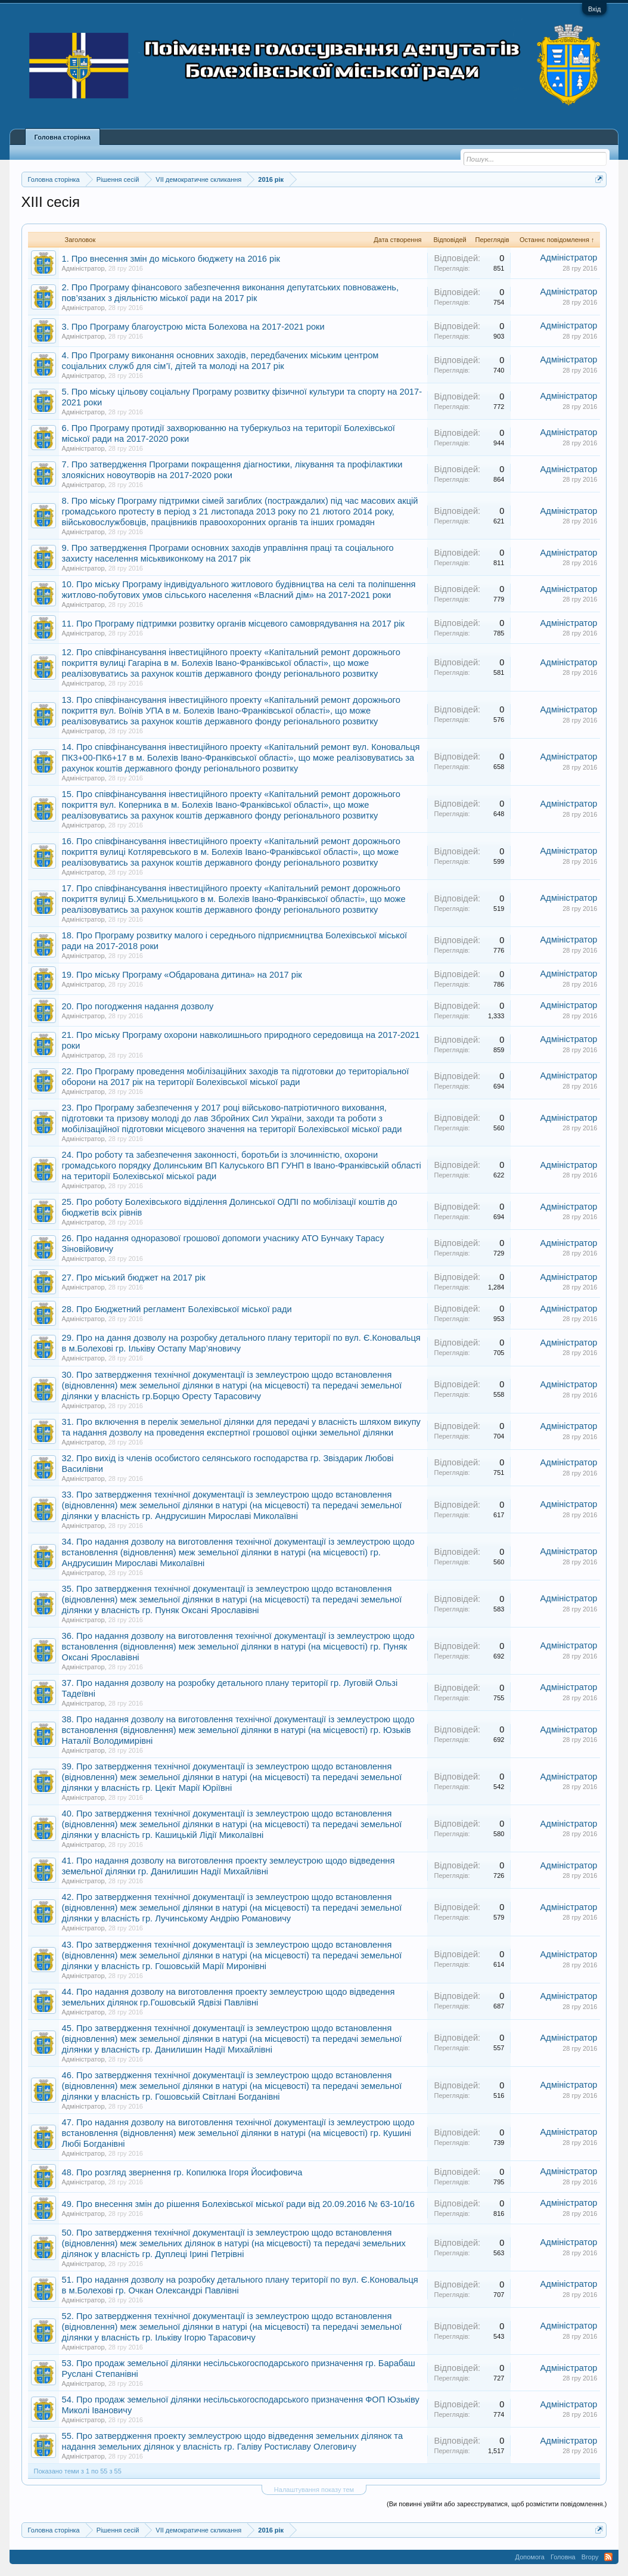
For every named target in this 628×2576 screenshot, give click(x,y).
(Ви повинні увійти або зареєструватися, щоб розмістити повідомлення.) (497, 2503)
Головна (563, 2556)
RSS (608, 2557)
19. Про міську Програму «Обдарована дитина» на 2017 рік (182, 974)
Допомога (530, 2556)
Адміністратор (83, 268)
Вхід (594, 9)
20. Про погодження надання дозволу (138, 1006)
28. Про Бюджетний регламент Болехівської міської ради (177, 1309)
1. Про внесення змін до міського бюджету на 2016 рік (171, 259)
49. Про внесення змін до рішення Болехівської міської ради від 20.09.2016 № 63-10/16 (238, 2204)
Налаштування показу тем (314, 2489)
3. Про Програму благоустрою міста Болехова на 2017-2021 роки (193, 326)
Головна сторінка (63, 137)
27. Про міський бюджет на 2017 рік (134, 1277)
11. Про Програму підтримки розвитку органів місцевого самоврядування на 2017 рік (233, 623)
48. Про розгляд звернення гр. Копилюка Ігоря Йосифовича (182, 2172)
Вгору (590, 2556)
